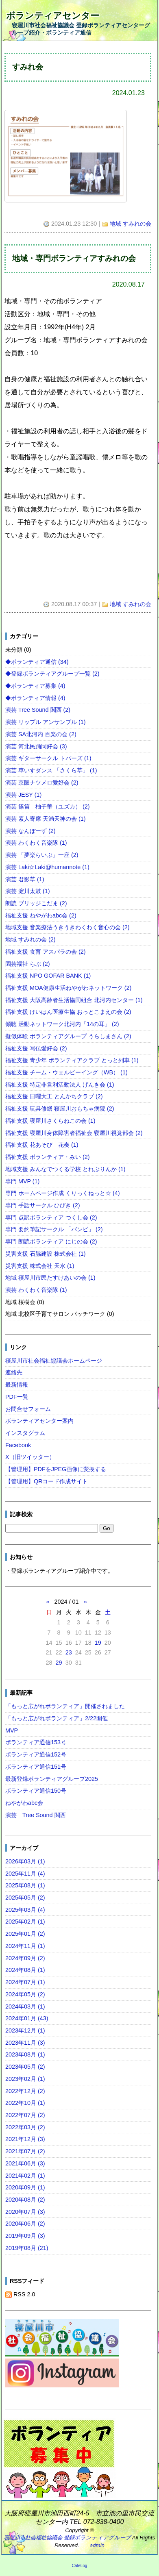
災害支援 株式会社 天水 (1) (39, 1266)
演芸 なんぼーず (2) (30, 831)
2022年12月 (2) (25, 2091)
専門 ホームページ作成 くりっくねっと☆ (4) (62, 1193)
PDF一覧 (16, 1396)
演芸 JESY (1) (23, 794)
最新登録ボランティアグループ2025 (51, 1779)
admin (97, 2545)
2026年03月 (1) (25, 1861)
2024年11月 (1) (25, 1946)
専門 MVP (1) (22, 1181)
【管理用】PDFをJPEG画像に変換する (55, 1469)
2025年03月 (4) (25, 1909)
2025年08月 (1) (25, 1885)
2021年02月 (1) (25, 2175)
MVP (11, 1730)
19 (98, 1642)
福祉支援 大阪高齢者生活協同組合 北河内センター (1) (74, 1000)
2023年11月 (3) (25, 2042)
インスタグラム (25, 1433)
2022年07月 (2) (25, 2115)
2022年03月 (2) (25, 2127)
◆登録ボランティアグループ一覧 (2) (52, 673)
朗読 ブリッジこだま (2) (36, 903)
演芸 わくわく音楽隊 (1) (36, 842)
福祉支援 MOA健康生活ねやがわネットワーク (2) (68, 988)
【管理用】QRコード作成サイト (46, 1481)
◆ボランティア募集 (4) (35, 686)
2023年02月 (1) (25, 2079)
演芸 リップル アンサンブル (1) (45, 722)
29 (59, 1662)
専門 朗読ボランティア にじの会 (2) (51, 1241)
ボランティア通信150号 (35, 1790)
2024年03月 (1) (25, 2006)
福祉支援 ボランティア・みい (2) (47, 1157)
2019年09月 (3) (25, 2236)
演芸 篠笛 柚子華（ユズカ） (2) (47, 806)
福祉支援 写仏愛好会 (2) (36, 1048)
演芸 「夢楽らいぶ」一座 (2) (41, 855)
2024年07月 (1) (25, 1982)
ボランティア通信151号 (35, 1766)
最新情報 (16, 1384)
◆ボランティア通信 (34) (37, 662)
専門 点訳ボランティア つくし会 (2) (51, 1217)
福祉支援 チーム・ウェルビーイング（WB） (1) (66, 1072)
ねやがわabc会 (24, 1803)
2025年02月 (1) (25, 1921)
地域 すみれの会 (130, 223)
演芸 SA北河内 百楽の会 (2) (40, 734)
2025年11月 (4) (25, 1873)
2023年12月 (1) (25, 2030)
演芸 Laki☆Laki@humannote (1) (47, 867)
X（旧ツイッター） (30, 1457)
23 (68, 1652)
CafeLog (79, 2565)
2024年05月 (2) (25, 1994)
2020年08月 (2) (25, 2199)
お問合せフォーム (28, 1409)
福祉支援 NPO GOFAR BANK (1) (48, 975)
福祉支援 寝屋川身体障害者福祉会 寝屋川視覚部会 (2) (74, 1133)
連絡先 (13, 1372)
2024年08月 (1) (25, 1970)
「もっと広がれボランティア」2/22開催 (56, 1718)
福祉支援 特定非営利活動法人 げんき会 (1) (59, 1084)
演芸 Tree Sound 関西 (35, 1815)
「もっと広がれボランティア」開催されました (65, 1706)
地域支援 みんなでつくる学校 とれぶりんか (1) (65, 1169)
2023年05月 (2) (25, 2066)
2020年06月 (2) (25, 2223)
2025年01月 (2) (25, 1933)
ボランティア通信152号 (35, 1754)
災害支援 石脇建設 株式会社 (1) (45, 1253)
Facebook (18, 1445)
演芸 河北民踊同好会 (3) (36, 746)
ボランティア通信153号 (35, 1742)
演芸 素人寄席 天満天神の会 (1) (45, 818)
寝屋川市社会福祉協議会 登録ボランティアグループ (67, 2538)
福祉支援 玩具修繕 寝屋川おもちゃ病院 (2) (59, 1108)
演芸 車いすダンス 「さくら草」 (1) (51, 770)
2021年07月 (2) (25, 2151)
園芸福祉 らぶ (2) (27, 964)
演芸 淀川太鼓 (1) (27, 891)
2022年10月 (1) (25, 2103)
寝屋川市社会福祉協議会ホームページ (53, 1360)
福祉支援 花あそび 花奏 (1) (41, 1144)
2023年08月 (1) (25, 2054)
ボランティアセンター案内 (39, 1420)
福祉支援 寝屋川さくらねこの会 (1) (50, 1120)
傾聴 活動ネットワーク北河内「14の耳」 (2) (62, 1024)
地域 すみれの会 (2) (30, 939)
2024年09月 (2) (25, 1958)
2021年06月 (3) (25, 2163)
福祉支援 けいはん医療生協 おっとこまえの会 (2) (68, 1012)
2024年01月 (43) (26, 2018)
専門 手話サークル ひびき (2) (42, 1205)
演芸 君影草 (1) (24, 879)
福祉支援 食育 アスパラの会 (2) (45, 951)
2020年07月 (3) (25, 2212)
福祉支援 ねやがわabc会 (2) (40, 915)
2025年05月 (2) (25, 1897)
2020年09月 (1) (25, 2187)
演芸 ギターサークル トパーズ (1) (48, 758)
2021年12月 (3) (25, 2139)
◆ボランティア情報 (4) (35, 698)
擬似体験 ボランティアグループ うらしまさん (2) (68, 1036)
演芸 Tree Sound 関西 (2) (37, 709)
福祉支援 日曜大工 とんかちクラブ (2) (54, 1096)
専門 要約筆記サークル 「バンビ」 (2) (54, 1229)
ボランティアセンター (52, 16)
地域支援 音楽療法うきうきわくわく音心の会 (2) (67, 927)
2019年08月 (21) (26, 2248)
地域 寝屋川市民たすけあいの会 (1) (50, 1277)
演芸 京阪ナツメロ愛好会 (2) (41, 782)
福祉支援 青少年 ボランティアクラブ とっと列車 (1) (72, 1060)
